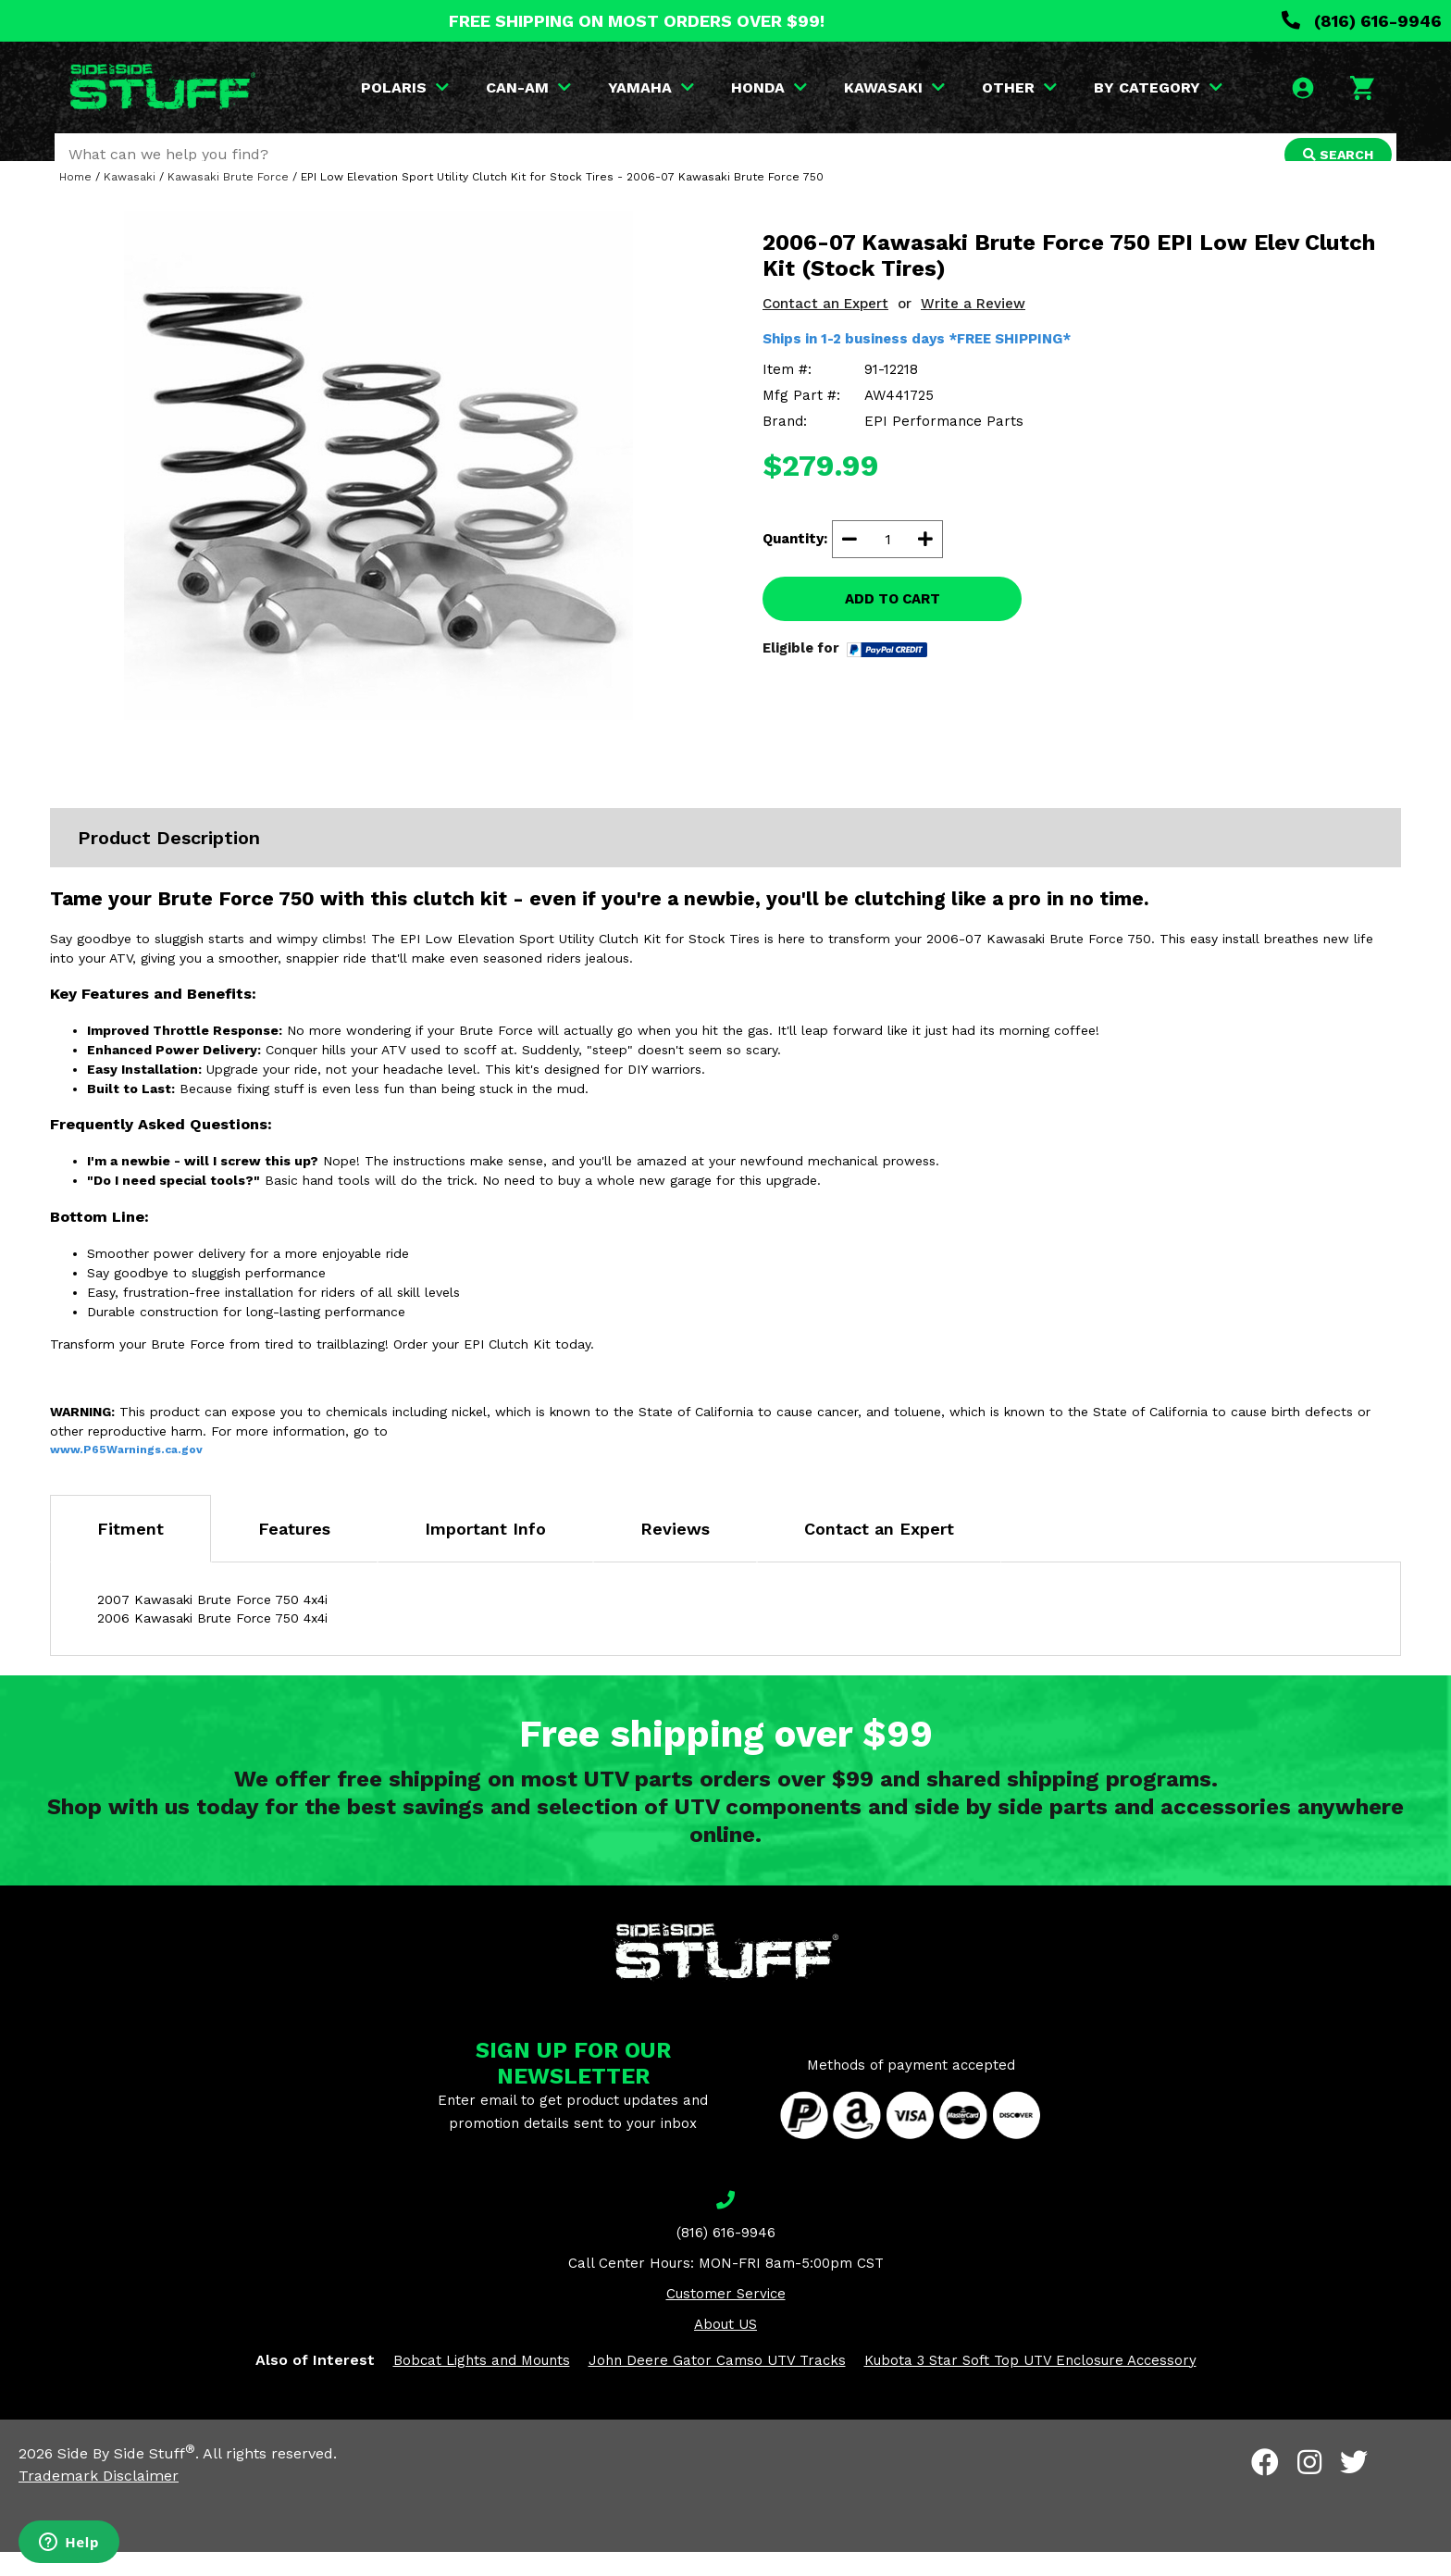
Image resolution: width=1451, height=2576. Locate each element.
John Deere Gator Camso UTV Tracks (717, 2384)
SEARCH (1333, 154)
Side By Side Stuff (126, 2477)
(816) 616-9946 (1362, 21)
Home (75, 200)
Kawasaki (129, 200)
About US (725, 2348)
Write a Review (973, 327)
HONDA (772, 87)
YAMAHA (654, 87)
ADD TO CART (892, 623)
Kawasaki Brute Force (228, 200)
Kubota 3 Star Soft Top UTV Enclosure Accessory (1030, 2384)
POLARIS (408, 87)
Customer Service (726, 2317)
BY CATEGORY (1161, 87)
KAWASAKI (897, 87)
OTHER (1022, 87)
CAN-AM (531, 87)
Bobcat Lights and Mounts (481, 2384)
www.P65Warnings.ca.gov (126, 1473)
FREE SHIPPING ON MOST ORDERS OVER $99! (637, 21)
